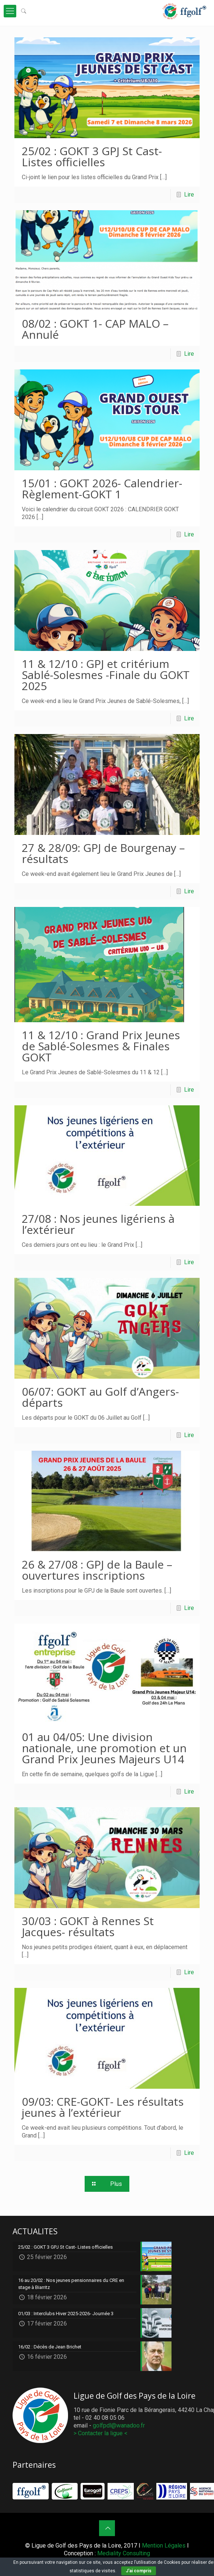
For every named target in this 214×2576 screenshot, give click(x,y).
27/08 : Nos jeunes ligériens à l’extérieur (98, 1224)
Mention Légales (164, 2545)
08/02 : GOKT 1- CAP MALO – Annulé (95, 329)
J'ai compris (139, 2570)
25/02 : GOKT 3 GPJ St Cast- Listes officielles (92, 156)
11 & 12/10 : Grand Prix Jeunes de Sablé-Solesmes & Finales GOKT (101, 1046)
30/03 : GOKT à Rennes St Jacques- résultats (88, 1926)
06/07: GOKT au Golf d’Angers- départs (100, 1397)
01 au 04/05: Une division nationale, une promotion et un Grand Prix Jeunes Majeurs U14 (104, 1748)
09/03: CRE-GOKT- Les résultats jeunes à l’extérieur (103, 2107)
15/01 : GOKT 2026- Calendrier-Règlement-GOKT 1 (102, 488)
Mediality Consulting (123, 2553)
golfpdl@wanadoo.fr (119, 2425)
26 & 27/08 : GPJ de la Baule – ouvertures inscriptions (97, 1570)
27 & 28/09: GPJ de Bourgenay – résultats (103, 853)
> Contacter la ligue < (101, 2433)
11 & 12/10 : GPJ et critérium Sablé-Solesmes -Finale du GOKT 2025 (106, 674)
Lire (189, 194)
